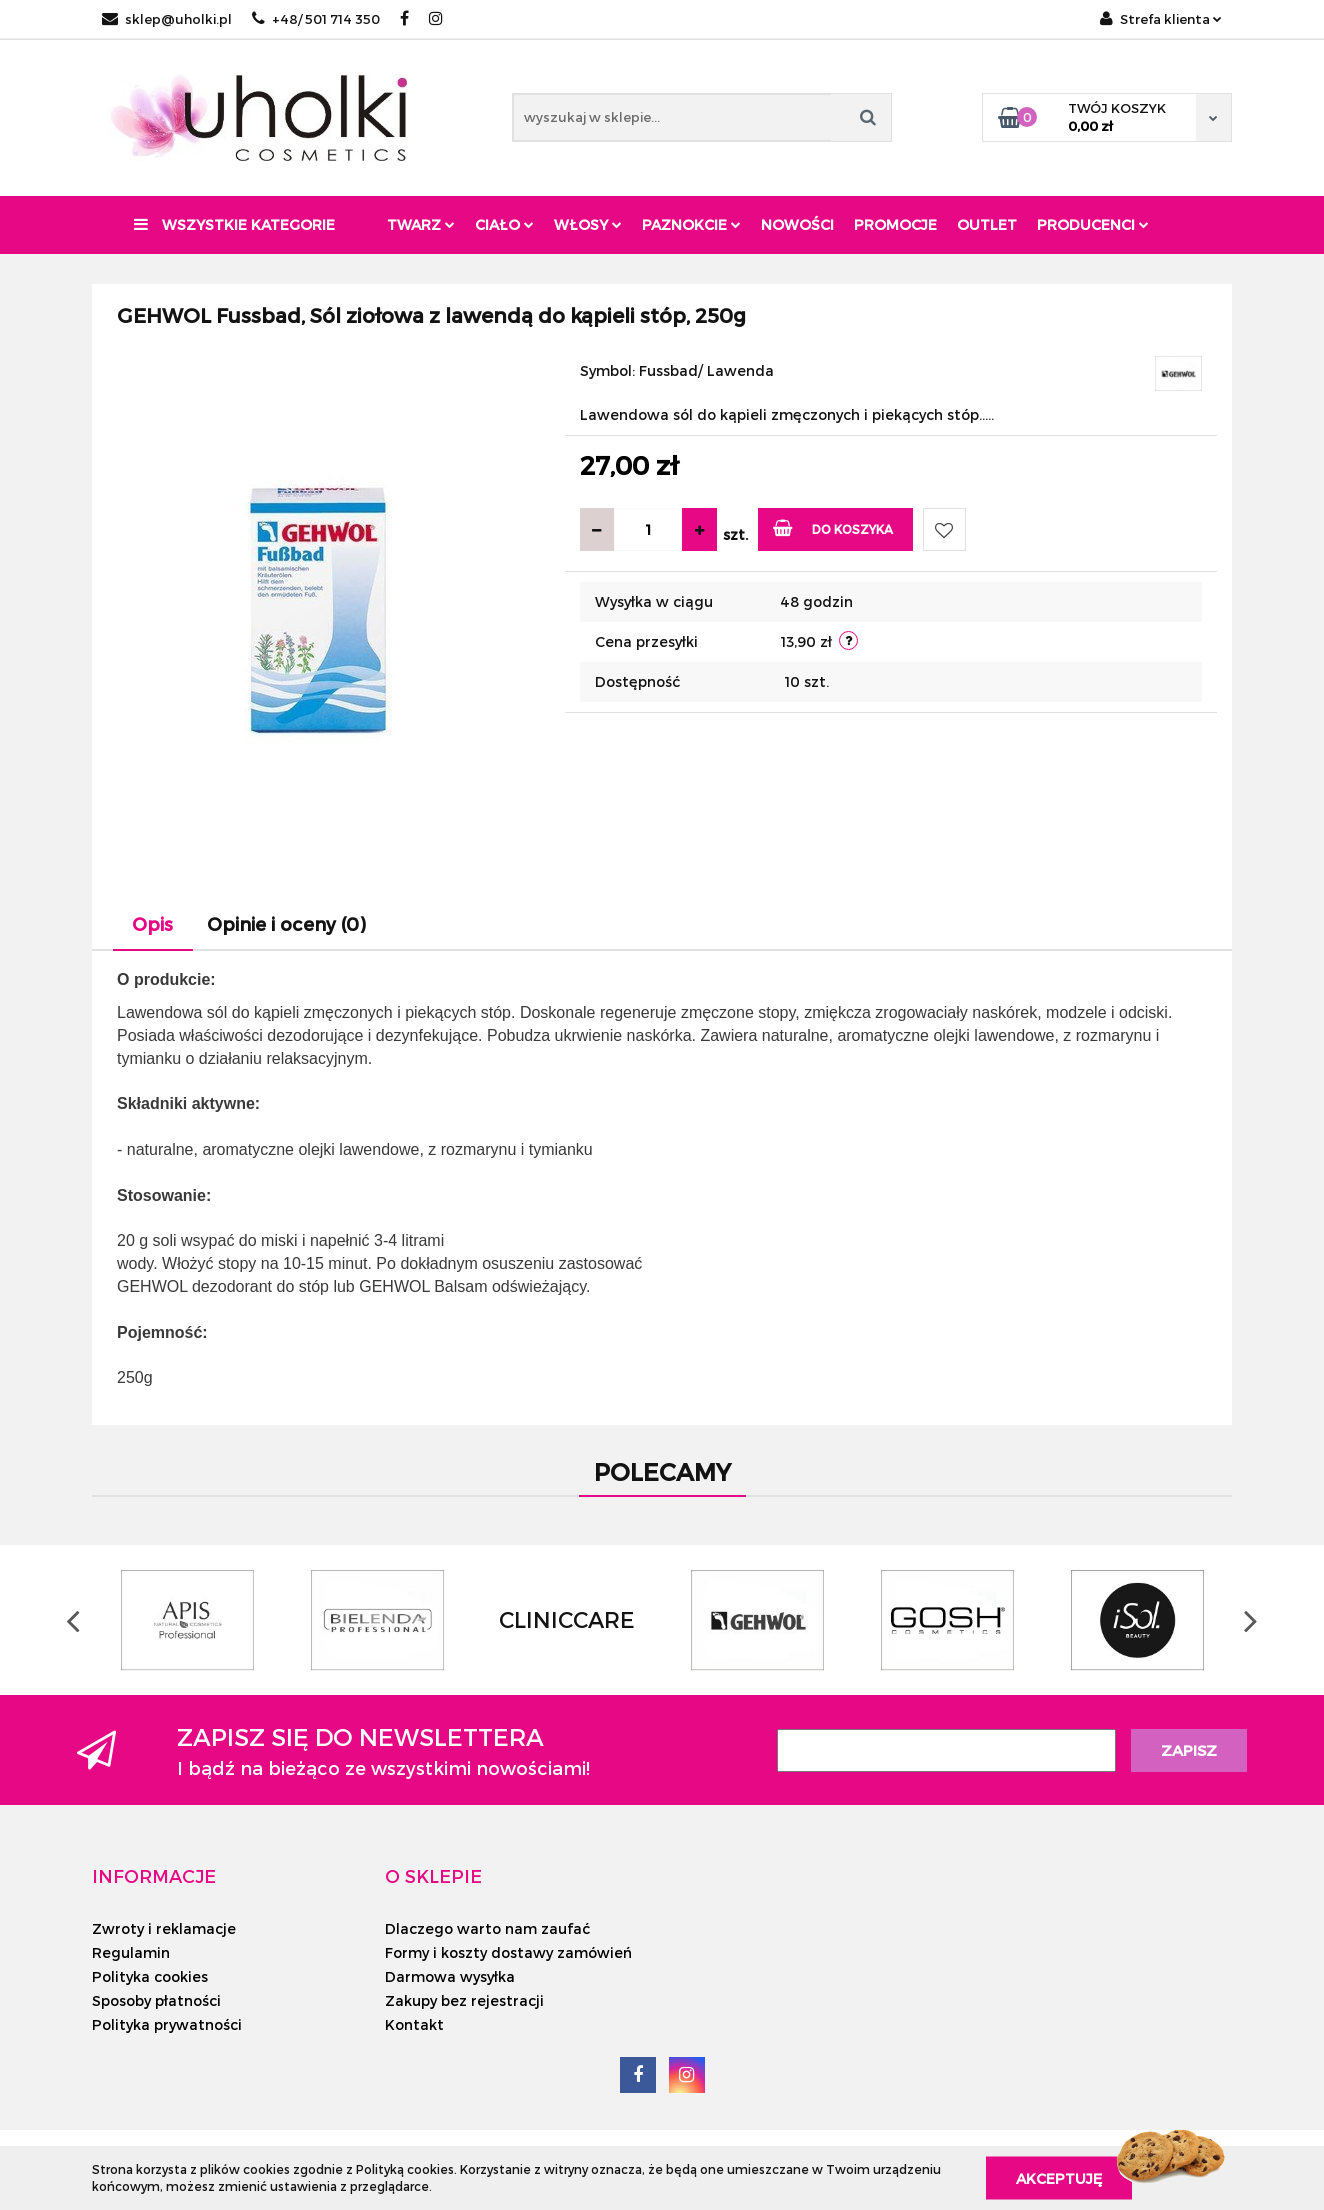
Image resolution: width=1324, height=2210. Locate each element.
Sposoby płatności (156, 2000)
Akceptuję (1059, 2177)
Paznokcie (691, 224)
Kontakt (414, 2024)
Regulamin (131, 1952)
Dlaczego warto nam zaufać (487, 1928)
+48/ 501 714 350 (316, 19)
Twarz (421, 224)
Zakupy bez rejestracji (464, 2000)
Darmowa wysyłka (450, 1976)
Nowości (797, 224)
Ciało (504, 224)
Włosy (588, 224)
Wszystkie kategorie (234, 224)
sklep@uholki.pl (167, 19)
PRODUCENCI (1093, 224)
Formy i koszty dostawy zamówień (508, 1952)
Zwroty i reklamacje (164, 1928)
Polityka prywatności (167, 2024)
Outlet (987, 224)
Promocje (895, 224)
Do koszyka (833, 527)
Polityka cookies (150, 1976)
